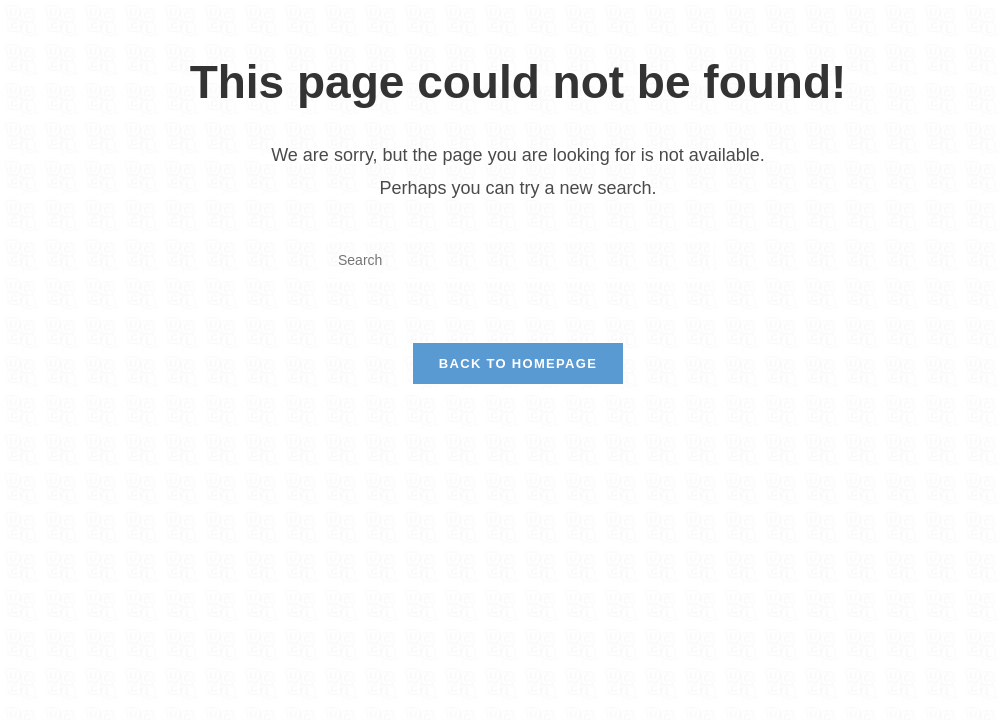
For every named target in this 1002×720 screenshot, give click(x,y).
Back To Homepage (518, 363)
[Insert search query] (518, 260)
